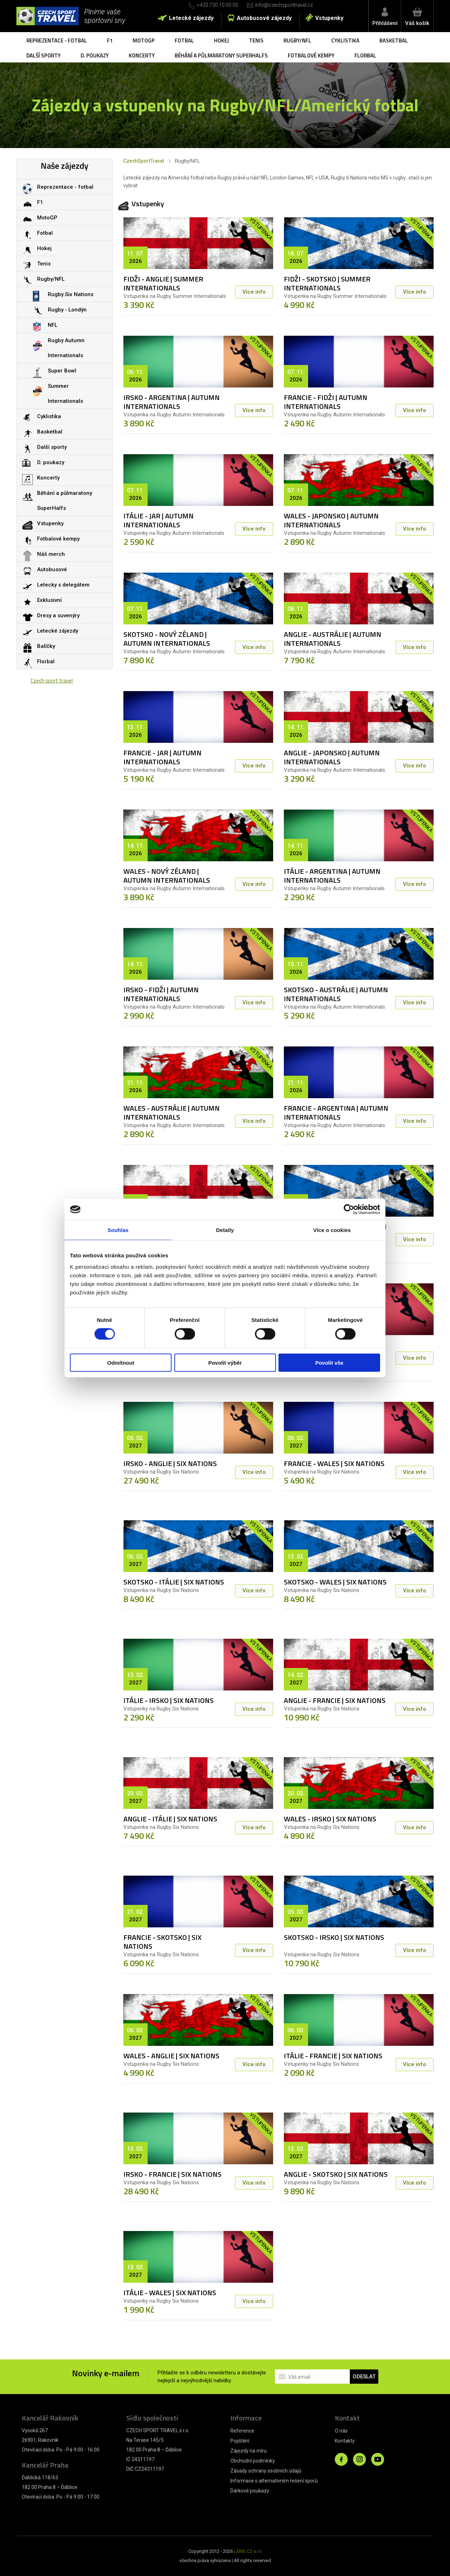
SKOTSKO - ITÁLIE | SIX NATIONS (173, 1581)
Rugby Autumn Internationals (66, 348)
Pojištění (239, 2441)
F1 (110, 40)
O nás (341, 2431)
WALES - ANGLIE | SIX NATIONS (171, 2055)
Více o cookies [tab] (332, 1230)
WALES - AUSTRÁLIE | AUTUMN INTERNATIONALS (171, 1112)
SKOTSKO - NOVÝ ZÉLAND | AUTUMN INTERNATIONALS (166, 639)
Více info (254, 292)
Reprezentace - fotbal (56, 40)
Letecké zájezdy (191, 18)
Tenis (256, 40)
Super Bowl (62, 370)
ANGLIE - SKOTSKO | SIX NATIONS (336, 2174)
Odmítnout (120, 1362)
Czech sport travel (52, 680)
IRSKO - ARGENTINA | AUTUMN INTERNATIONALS (171, 402)
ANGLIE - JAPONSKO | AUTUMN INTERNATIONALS (332, 757)
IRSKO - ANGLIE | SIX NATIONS (170, 1463)
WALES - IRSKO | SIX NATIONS (330, 1818)
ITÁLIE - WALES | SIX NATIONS (169, 2292)
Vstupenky (329, 18)
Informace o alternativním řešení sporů (274, 2481)
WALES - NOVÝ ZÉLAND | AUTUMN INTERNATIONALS (166, 876)
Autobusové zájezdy (264, 18)
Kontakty (345, 2441)
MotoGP (144, 40)
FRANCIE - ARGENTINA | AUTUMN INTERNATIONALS (336, 1112)
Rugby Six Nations (70, 294)
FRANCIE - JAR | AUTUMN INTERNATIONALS (162, 757)
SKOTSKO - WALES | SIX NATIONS (335, 1581)
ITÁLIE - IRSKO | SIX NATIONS (168, 1700)
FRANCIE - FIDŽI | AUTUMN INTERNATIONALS (325, 402)
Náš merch (51, 554)
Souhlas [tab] (117, 1230)
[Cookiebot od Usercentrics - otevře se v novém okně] (349, 1209)
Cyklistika (345, 40)
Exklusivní (49, 600)
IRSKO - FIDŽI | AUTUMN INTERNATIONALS (161, 994)
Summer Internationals (65, 393)
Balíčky (46, 646)
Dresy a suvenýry (58, 615)
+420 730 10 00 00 (217, 5)
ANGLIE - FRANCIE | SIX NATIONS (334, 1700)
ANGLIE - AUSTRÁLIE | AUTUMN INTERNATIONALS (332, 639)
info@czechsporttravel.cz (284, 5)
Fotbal (184, 40)
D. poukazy (95, 55)
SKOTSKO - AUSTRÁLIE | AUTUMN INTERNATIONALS (336, 994)
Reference (242, 2431)
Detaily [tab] (225, 1230)
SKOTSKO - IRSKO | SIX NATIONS (334, 1937)
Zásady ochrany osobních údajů (265, 2471)
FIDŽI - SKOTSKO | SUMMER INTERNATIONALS (327, 283)
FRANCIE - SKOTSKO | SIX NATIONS (162, 1942)
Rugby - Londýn (67, 309)
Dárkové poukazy (249, 2491)
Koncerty (142, 55)
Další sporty (43, 55)
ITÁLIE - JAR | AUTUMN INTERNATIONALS (158, 520)
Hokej (221, 40)
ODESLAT (364, 2376)
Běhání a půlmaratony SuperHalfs (221, 55)
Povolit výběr (225, 1362)
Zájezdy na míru (248, 2451)
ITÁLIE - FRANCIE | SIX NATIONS (333, 2055)
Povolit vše (329, 1362)
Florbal (365, 55)
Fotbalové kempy (311, 55)
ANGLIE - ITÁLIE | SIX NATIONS (170, 1818)
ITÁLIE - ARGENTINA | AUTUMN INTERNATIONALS (332, 876)
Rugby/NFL (297, 40)
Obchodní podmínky (252, 2461)
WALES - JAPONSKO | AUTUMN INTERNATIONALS (331, 520)
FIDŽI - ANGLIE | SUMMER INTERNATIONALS (163, 283)
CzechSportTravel (143, 161)
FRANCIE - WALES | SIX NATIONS (334, 1463)
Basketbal (393, 40)
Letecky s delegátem (63, 585)
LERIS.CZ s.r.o (248, 2551)
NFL (52, 325)
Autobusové (52, 569)
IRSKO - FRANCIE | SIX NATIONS (172, 2174)
